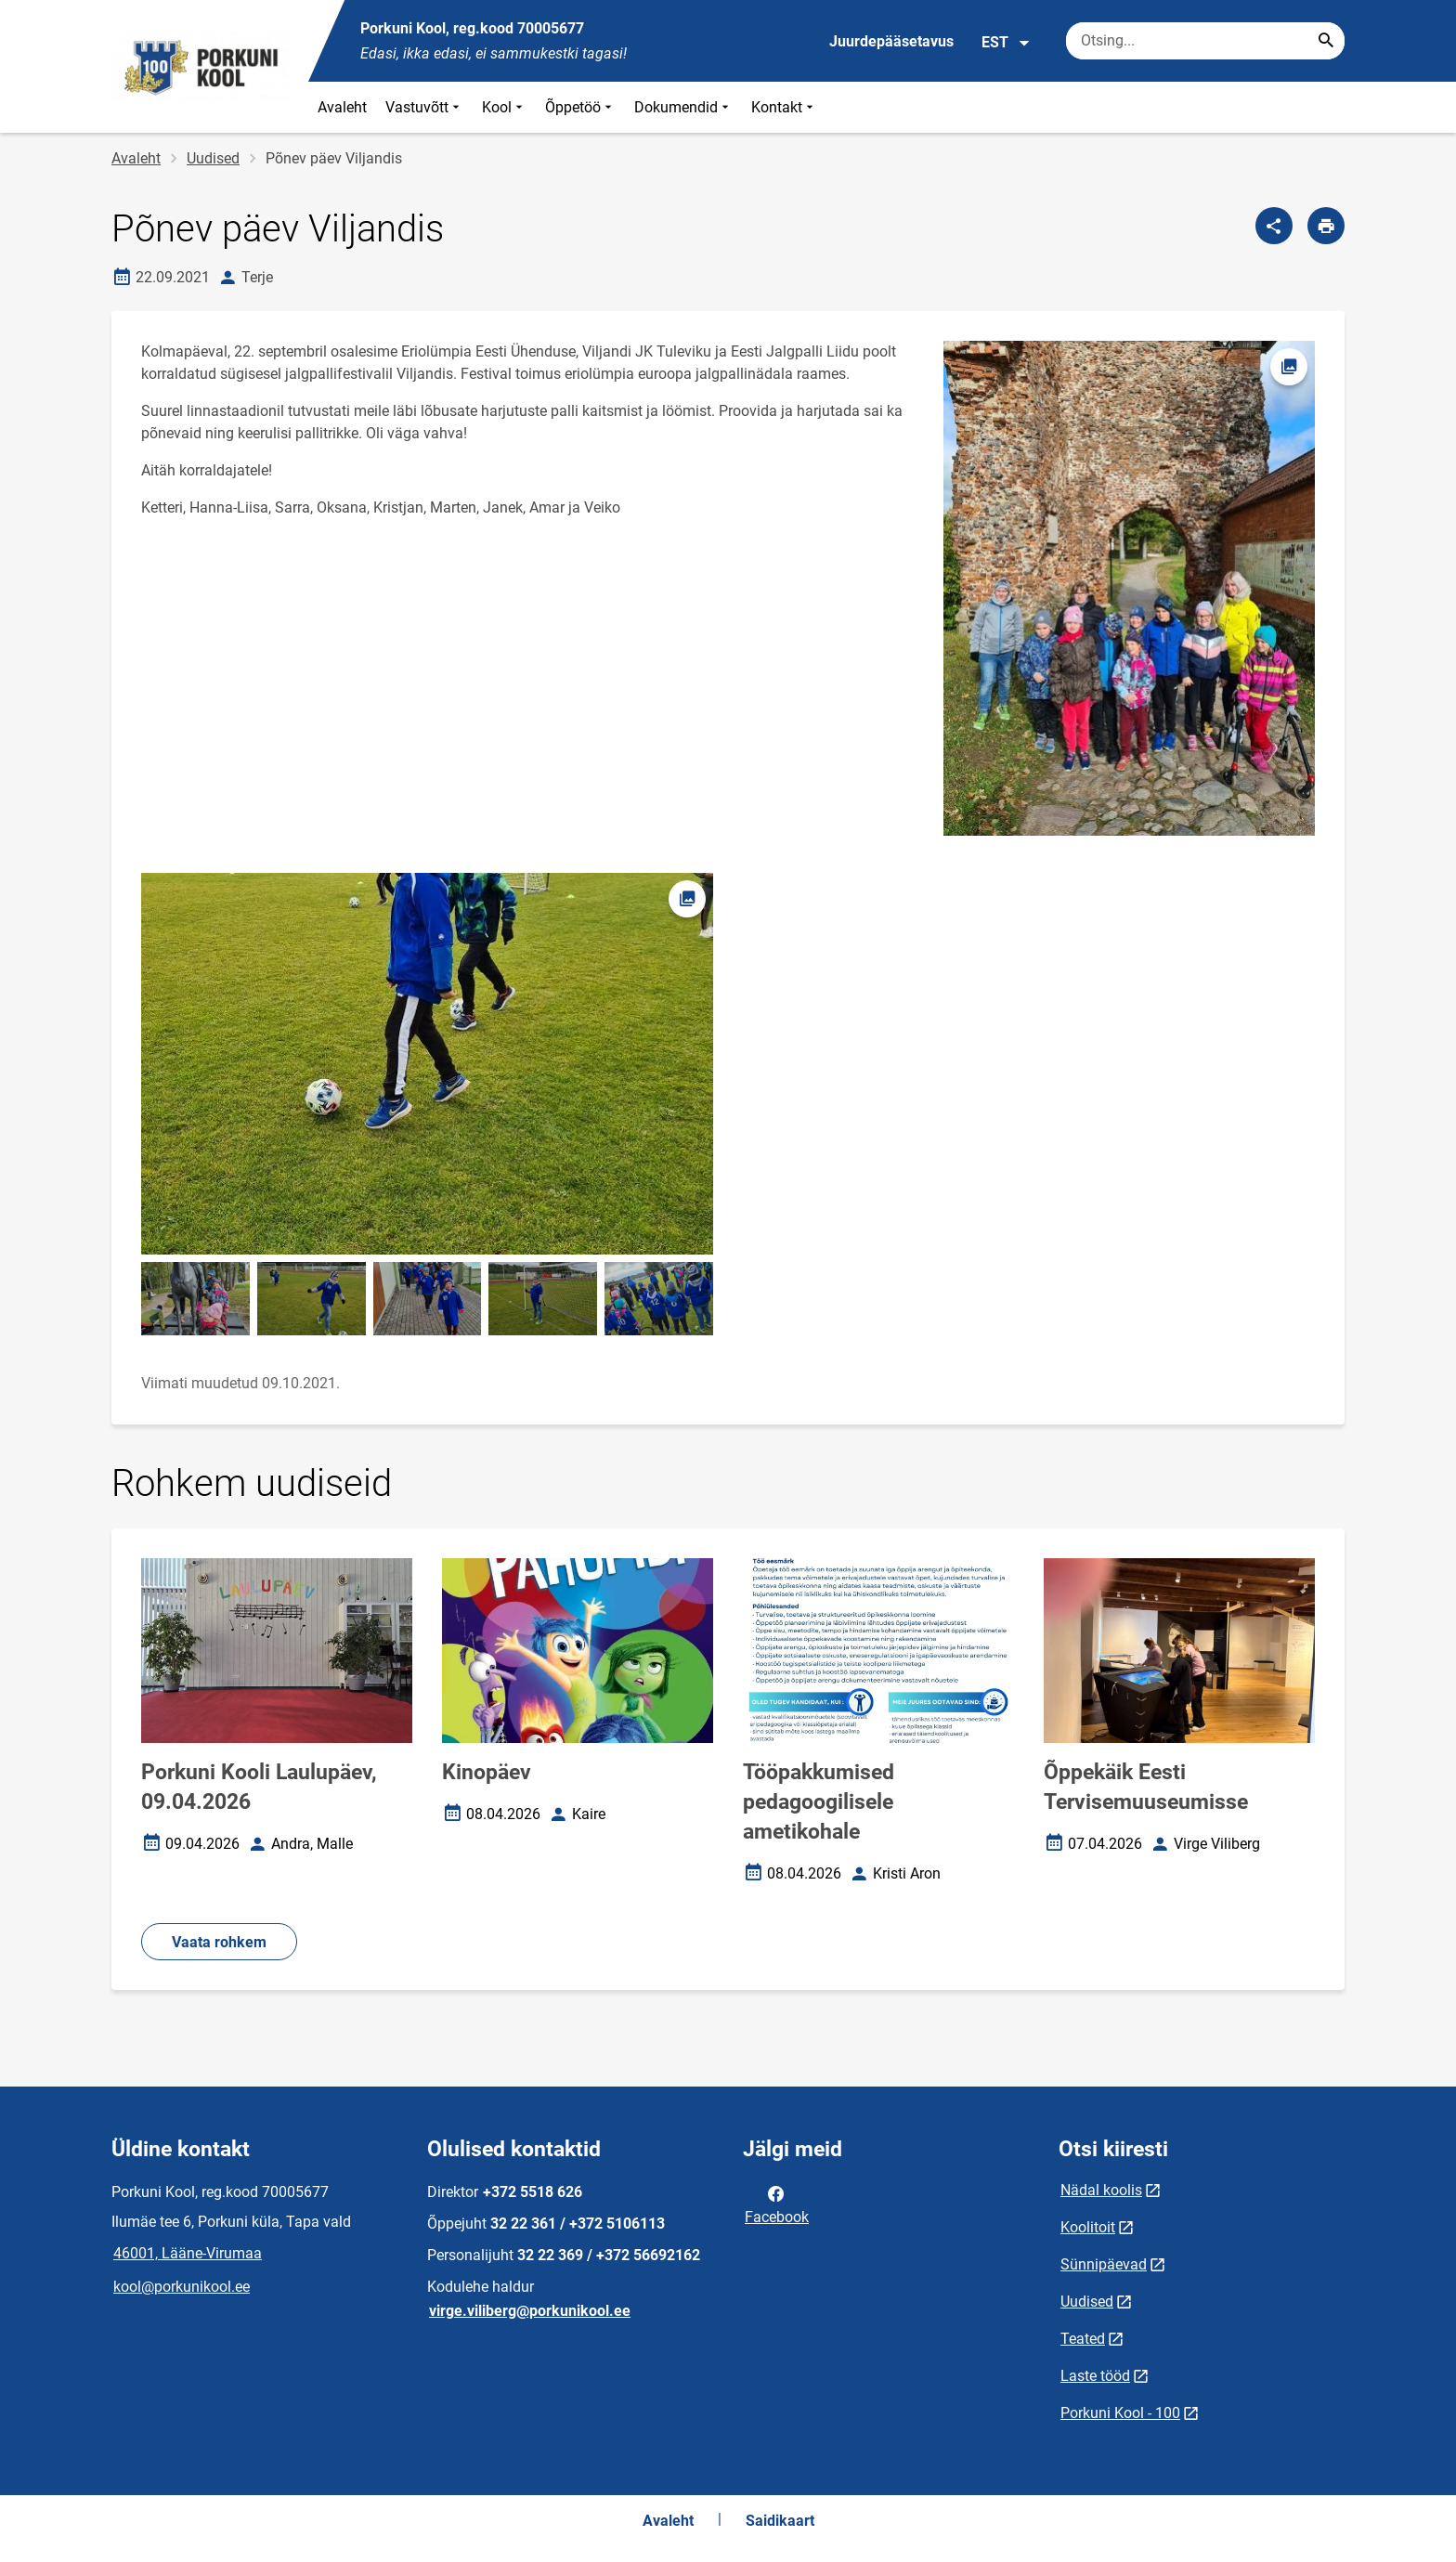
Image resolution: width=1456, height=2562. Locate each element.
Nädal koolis (1101, 2190)
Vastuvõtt (424, 107)
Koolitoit (1087, 2227)
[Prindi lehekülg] (1326, 225)
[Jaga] (1274, 225)
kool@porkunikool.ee (181, 2286)
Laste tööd (1095, 2376)
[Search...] (1326, 41)
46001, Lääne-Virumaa (187, 2253)
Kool (504, 107)
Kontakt (784, 107)
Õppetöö (580, 107)
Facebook (777, 2203)
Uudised (213, 158)
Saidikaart (780, 2520)
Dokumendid (683, 107)
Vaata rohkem (219, 1942)
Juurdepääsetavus (891, 41)
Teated (1082, 2338)
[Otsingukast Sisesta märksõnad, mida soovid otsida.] (1205, 40)
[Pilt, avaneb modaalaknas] (427, 1064)
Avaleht (342, 107)
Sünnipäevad (1103, 2264)
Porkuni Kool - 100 (1120, 2413)
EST (1006, 43)
